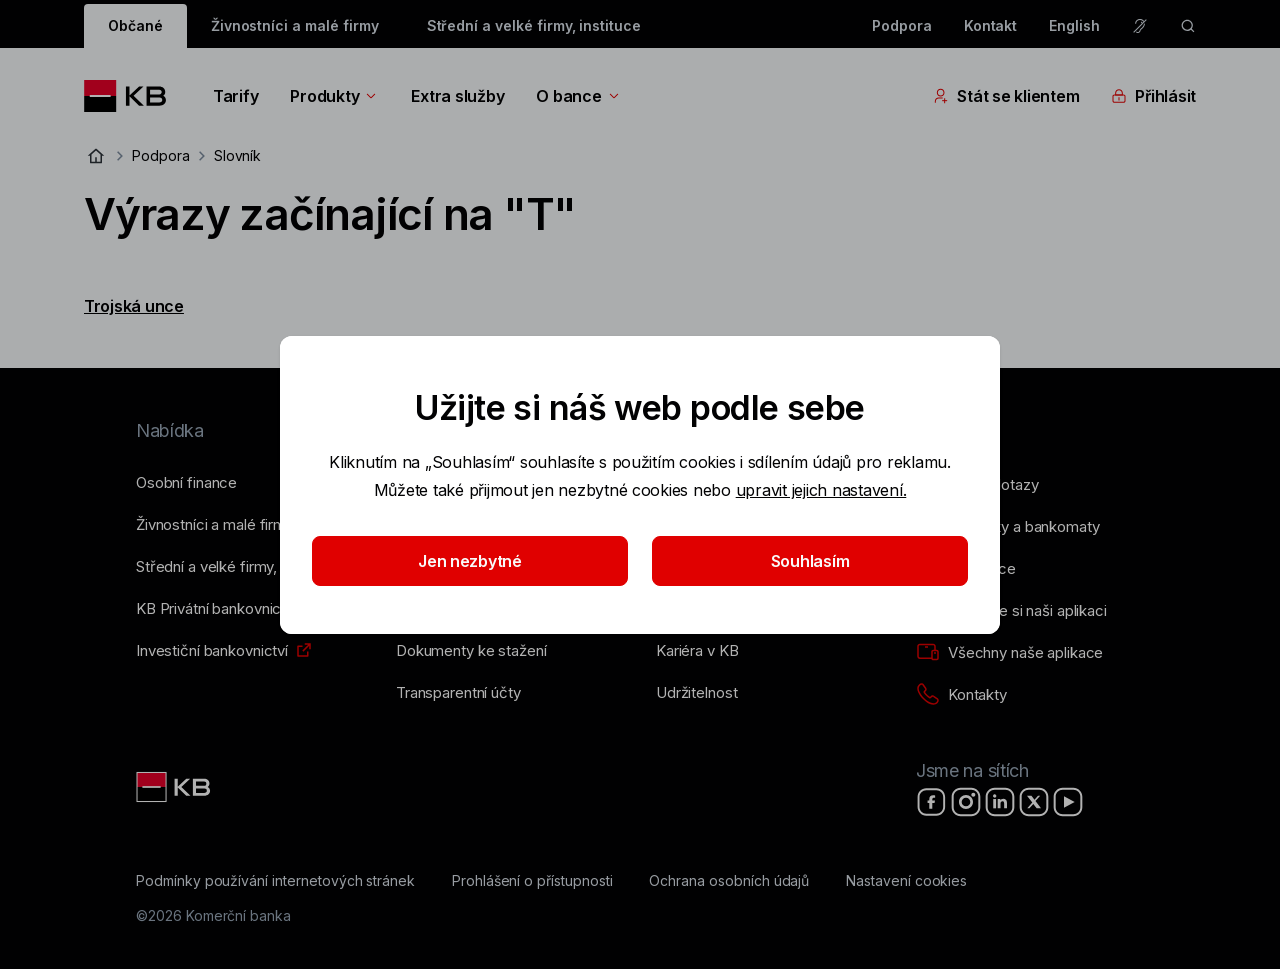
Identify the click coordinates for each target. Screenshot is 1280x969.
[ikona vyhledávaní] (1188, 26)
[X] (1034, 802)
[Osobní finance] (186, 483)
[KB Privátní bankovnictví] (216, 609)
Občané (135, 25)
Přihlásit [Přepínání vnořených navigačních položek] (1153, 96)
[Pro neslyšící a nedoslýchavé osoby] (1140, 26)
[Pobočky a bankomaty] (1008, 527)
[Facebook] (932, 802)
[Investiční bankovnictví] (212, 651)
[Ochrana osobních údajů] (729, 881)
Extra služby (457, 96)
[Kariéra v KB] (697, 651)
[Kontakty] (961, 695)
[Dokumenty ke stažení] (471, 651)
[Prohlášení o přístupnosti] (532, 881)
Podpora (902, 25)
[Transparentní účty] (458, 693)
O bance (578, 96)
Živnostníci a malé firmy (295, 25)
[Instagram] (966, 802)
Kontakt (991, 25)
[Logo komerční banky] (132, 96)
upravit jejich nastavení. (821, 490)
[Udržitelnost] (696, 693)
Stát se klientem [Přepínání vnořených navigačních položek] (1006, 96)
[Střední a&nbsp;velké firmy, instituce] (237, 567)
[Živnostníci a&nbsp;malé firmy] (215, 525)
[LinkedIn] (1000, 802)
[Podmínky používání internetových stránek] (275, 881)
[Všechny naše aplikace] (1009, 653)
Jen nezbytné (470, 561)
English (1074, 25)
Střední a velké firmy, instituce (534, 25)
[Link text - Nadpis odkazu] (175, 787)
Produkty (334, 96)
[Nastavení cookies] (906, 881)
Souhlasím (810, 561)
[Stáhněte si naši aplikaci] (1011, 611)
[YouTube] (1068, 802)
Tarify (235, 96)
